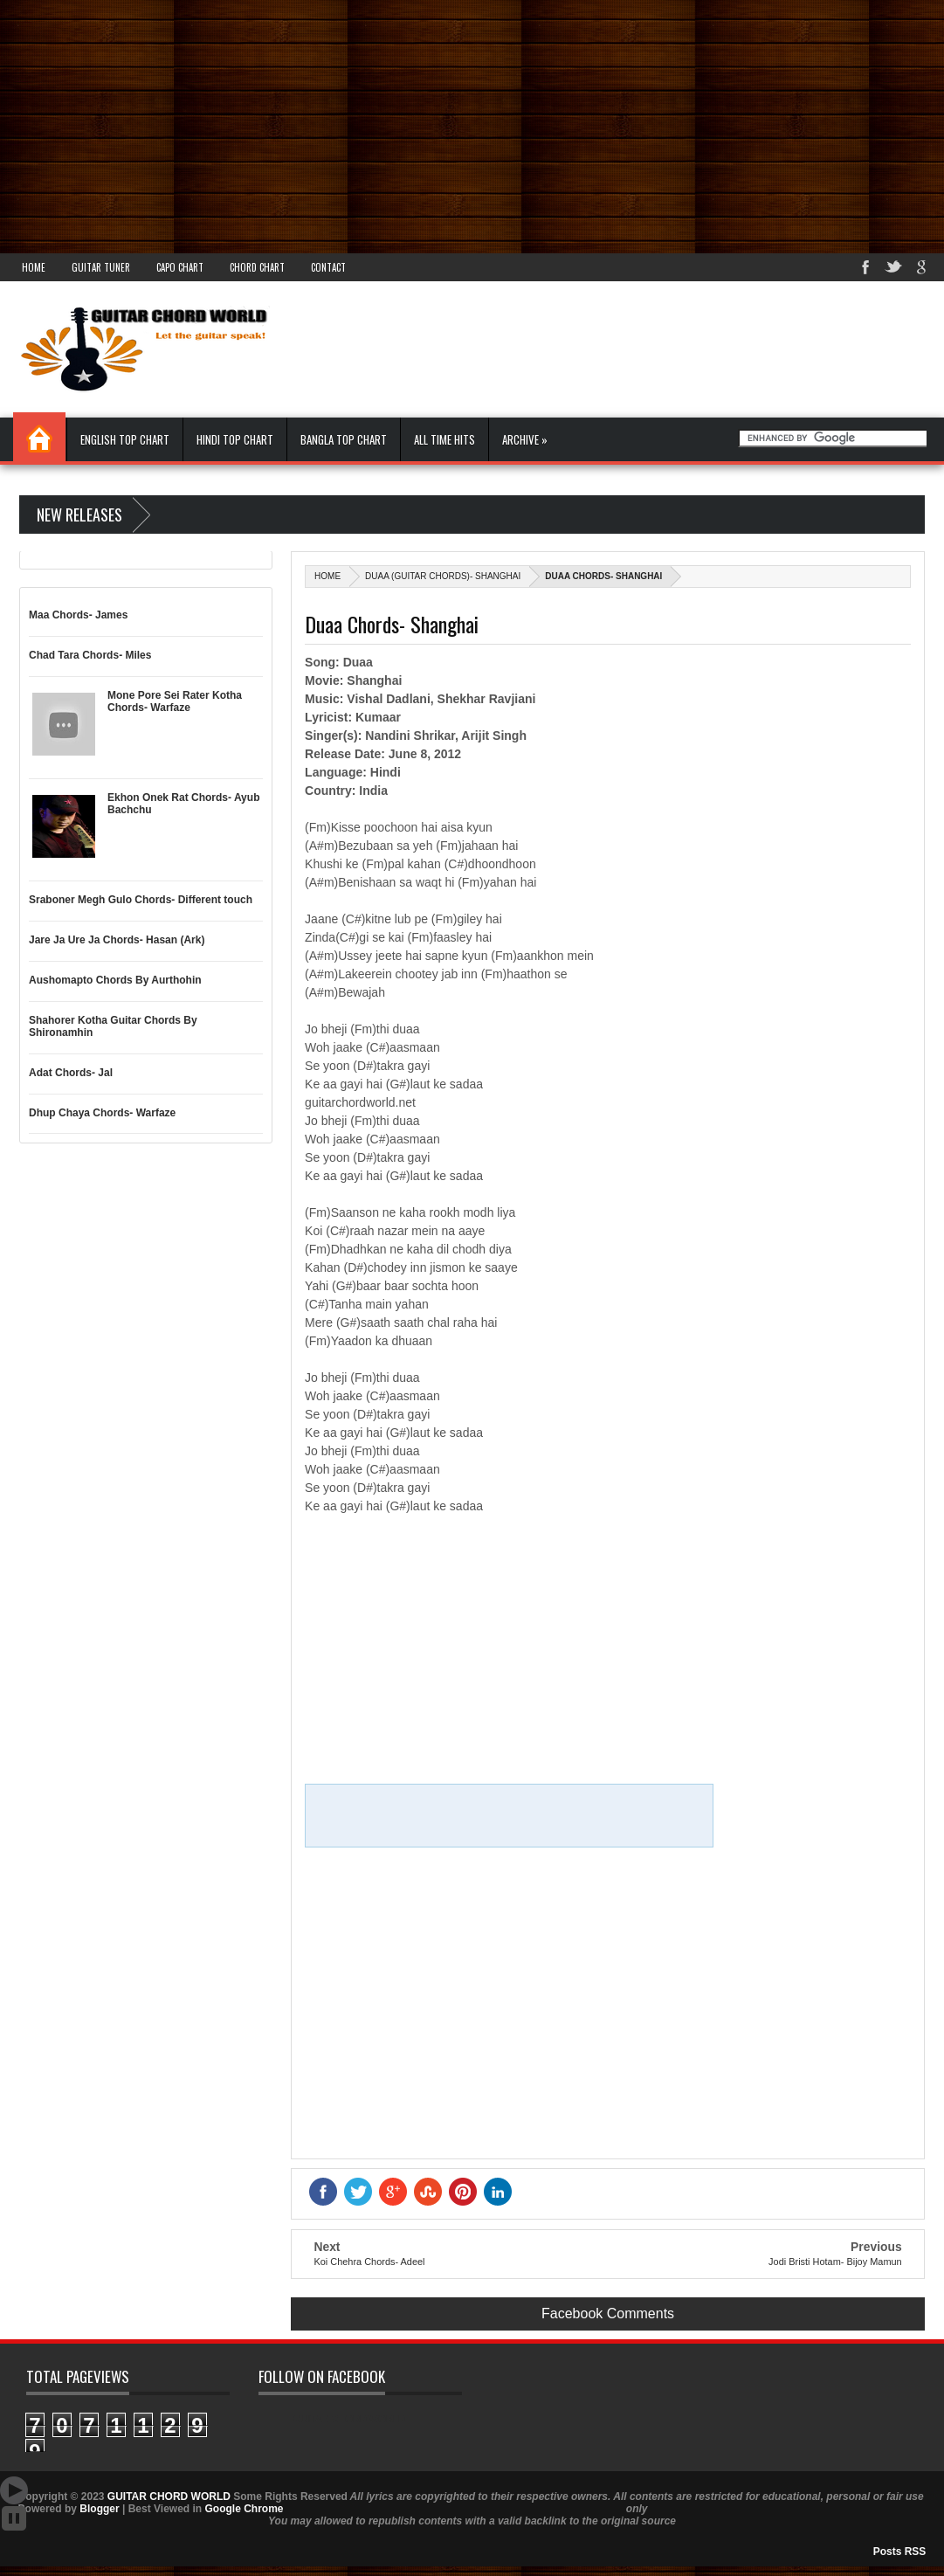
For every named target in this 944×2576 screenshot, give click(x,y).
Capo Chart (179, 267)
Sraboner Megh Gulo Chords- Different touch (140, 900)
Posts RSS (900, 2551)
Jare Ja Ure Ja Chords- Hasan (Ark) (116, 940)
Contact (328, 267)
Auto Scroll (14, 2490)
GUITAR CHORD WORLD (349, 2419)
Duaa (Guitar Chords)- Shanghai (442, 576)
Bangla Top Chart (343, 439)
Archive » (525, 439)
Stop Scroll (14, 2518)
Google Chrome (243, 2509)
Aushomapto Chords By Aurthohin (115, 980)
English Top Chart (124, 439)
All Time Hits (444, 439)
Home (33, 267)
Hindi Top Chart (234, 439)
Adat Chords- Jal (71, 1073)
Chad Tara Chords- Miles (90, 655)
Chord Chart (257, 267)
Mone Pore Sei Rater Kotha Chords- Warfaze (174, 701)
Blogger (99, 2509)
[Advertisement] (472, 122)
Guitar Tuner (101, 267)
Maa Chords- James (78, 615)
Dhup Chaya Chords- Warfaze (102, 1113)
